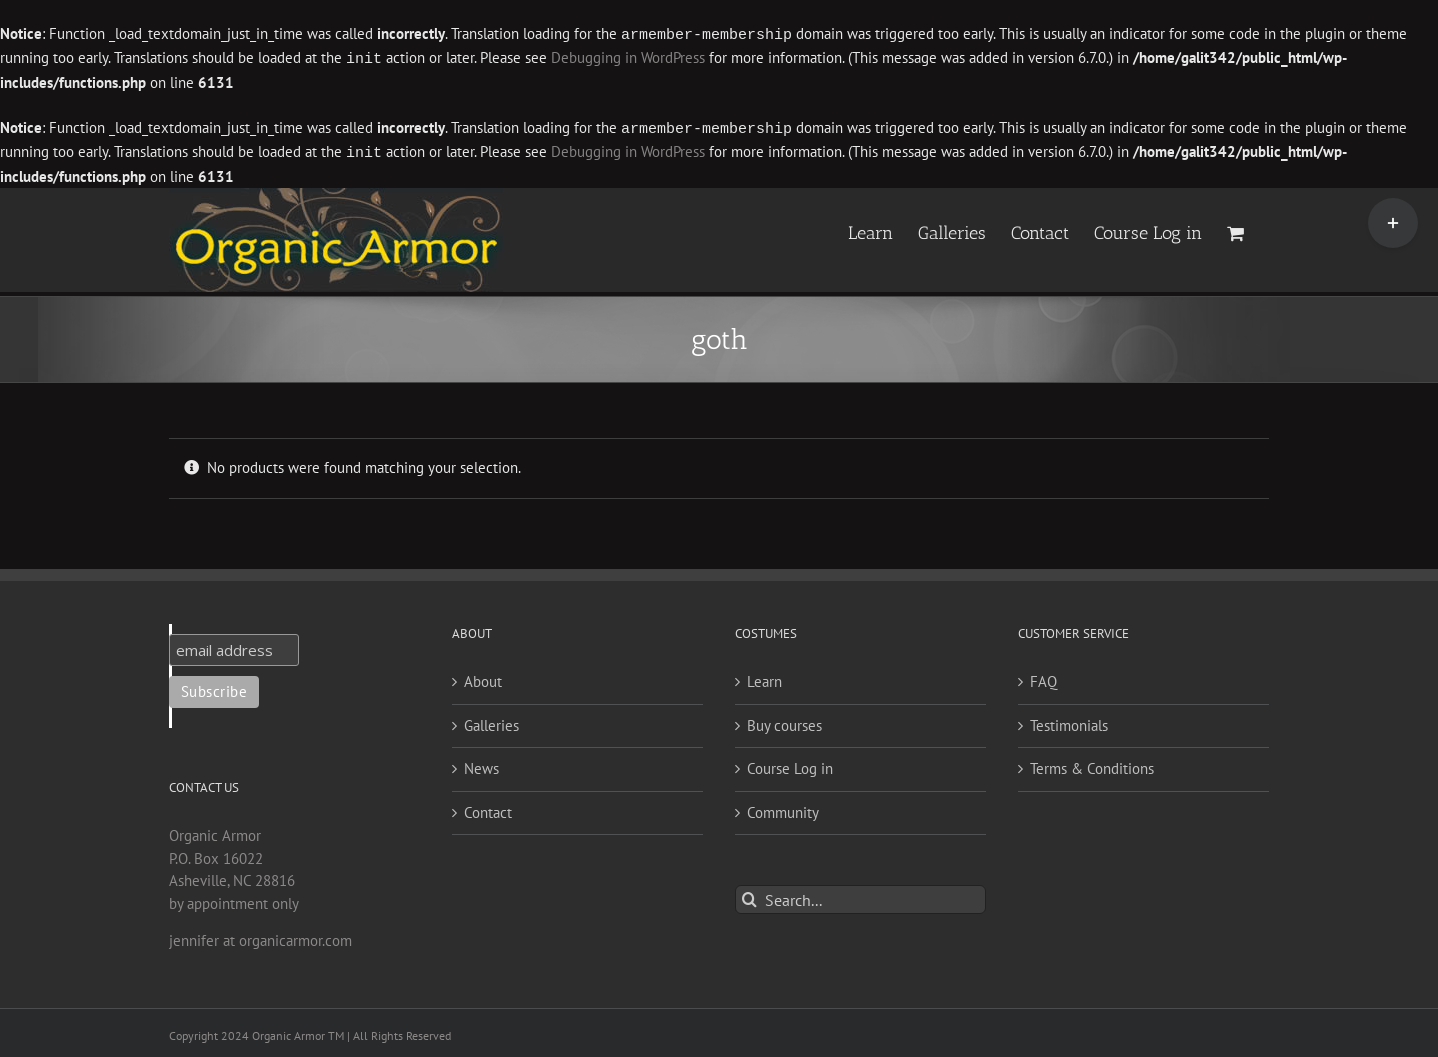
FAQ (1043, 677)
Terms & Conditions (1092, 764)
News (481, 764)
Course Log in (790, 764)
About (483, 677)
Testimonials (1069, 721)
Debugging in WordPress (628, 57)
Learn (764, 677)
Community (783, 808)
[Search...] (860, 895)
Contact (488, 808)
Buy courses (784, 721)
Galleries (491, 721)
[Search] (749, 895)
